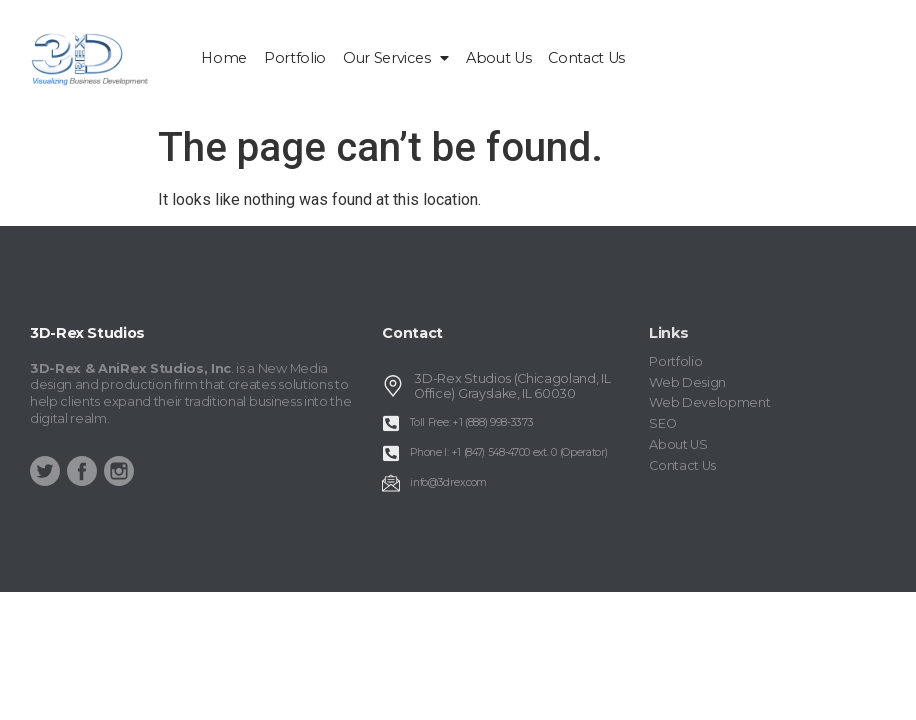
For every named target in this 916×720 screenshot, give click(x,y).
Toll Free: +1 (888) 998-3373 (471, 422)
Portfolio (295, 58)
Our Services (396, 58)
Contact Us (586, 58)
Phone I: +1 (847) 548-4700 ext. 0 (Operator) (508, 452)
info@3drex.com (448, 482)
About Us (498, 58)
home (224, 58)
